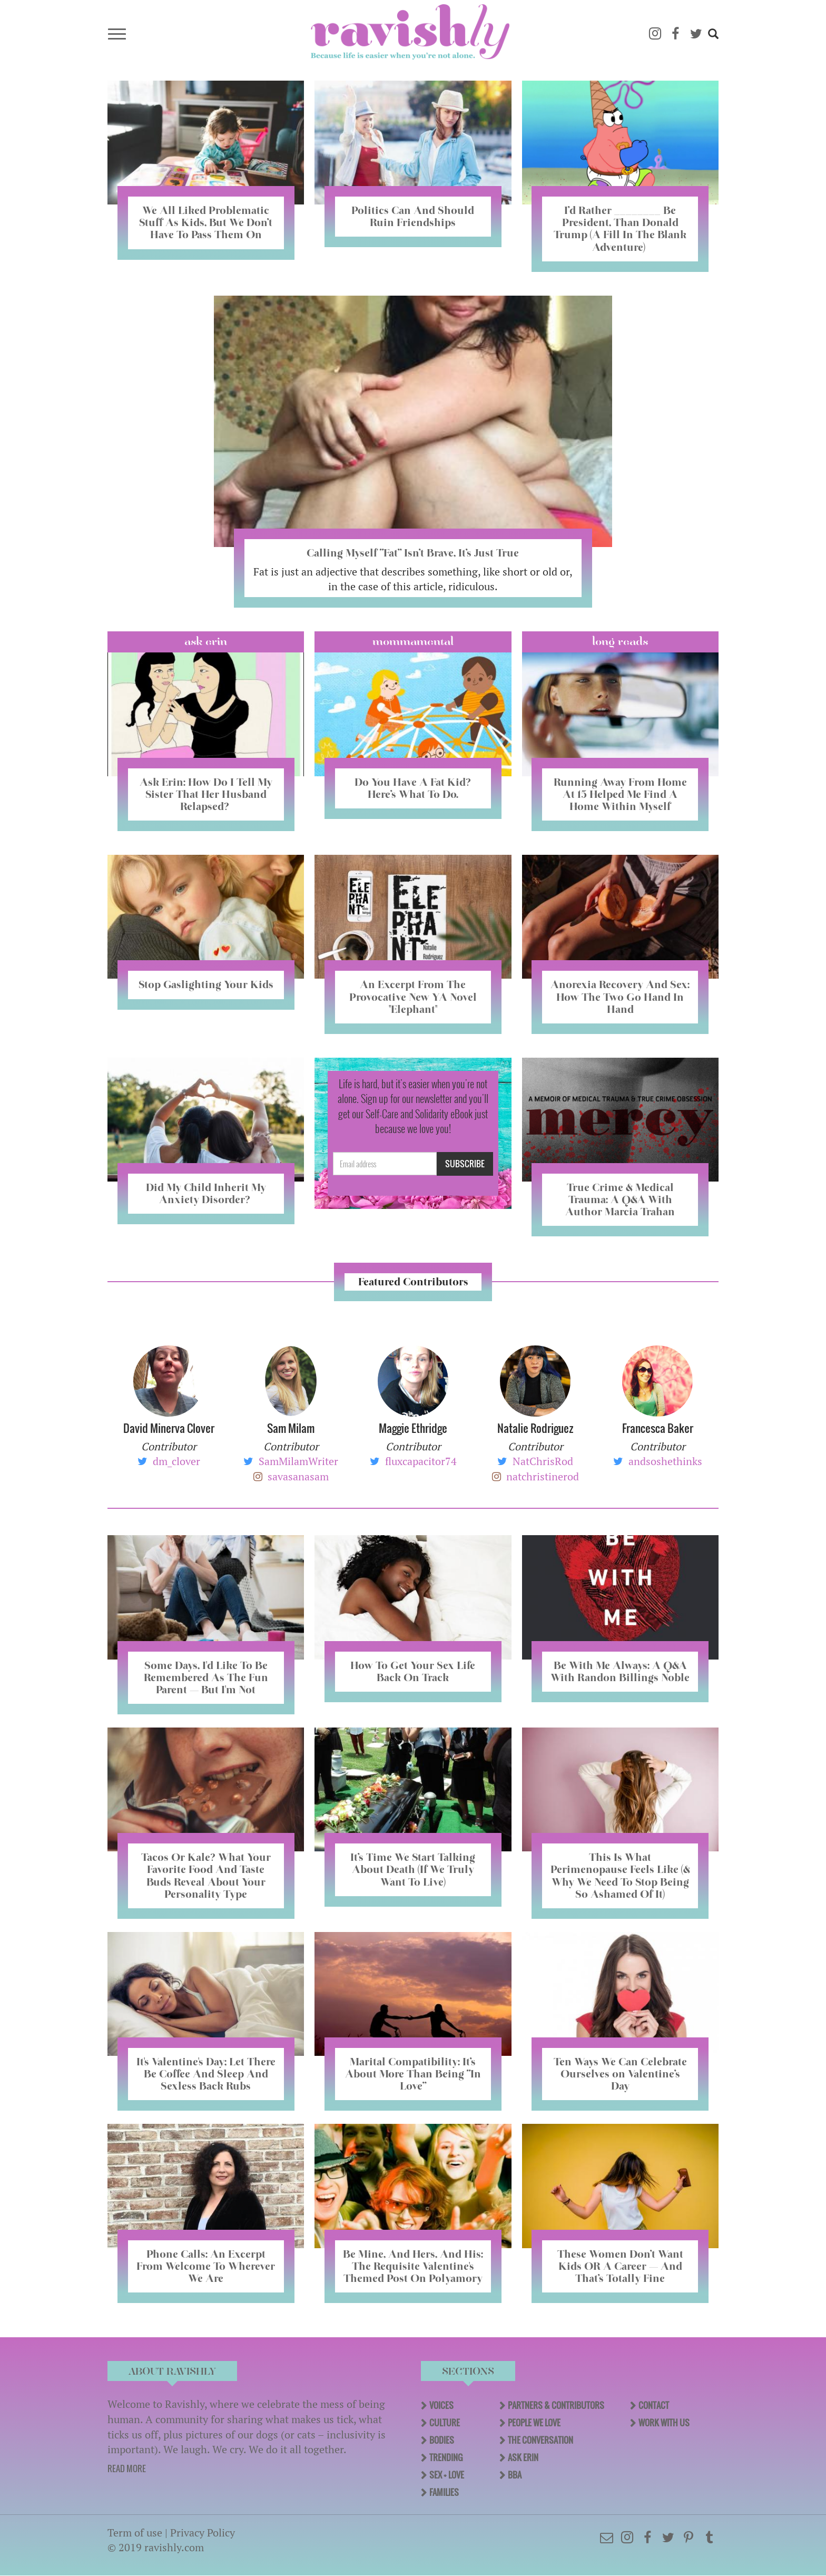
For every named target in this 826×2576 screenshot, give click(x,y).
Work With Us (664, 2422)
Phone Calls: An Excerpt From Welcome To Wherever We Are (206, 2266)
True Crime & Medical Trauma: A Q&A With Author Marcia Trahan (620, 1199)
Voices (441, 2405)
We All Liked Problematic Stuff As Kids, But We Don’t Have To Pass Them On (206, 222)
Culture (444, 2422)
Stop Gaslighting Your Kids (206, 984)
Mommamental (413, 641)
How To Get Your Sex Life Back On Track (412, 1671)
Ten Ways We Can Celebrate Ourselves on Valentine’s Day (620, 2074)
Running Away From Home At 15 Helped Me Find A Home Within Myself (620, 794)
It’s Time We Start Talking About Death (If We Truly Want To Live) (413, 1869)
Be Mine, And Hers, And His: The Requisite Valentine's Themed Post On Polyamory (413, 2266)
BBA (515, 2474)
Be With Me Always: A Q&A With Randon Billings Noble (620, 1671)
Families (444, 2492)
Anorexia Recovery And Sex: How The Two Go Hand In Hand (620, 997)
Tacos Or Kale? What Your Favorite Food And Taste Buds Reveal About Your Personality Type (206, 1875)
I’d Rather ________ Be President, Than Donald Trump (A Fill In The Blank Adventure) (620, 228)
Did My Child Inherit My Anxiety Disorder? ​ (206, 1193)
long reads (620, 641)
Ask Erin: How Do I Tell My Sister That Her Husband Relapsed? (206, 794)
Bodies (441, 2440)
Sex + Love (446, 2474)
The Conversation (540, 2440)
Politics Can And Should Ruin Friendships (412, 216)
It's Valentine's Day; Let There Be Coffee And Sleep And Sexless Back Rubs (206, 2074)
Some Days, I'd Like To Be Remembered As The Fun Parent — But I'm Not (206, 1677)
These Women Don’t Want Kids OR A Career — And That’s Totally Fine (620, 2266)
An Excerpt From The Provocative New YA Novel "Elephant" (413, 997)
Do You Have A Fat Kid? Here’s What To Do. (413, 788)
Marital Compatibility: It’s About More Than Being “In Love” (413, 2074)
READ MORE (126, 2468)
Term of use (134, 2532)
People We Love (534, 2422)
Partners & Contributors (556, 2405)
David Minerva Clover (168, 1428)
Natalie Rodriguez (535, 1428)
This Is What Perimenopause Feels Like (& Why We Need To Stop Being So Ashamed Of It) (620, 1875)
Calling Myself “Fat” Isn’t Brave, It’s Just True (413, 553)
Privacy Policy (202, 2532)
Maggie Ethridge (413, 1428)
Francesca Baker (657, 1428)
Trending (446, 2457)
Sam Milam (290, 1428)
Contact (653, 2405)
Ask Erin (205, 641)
